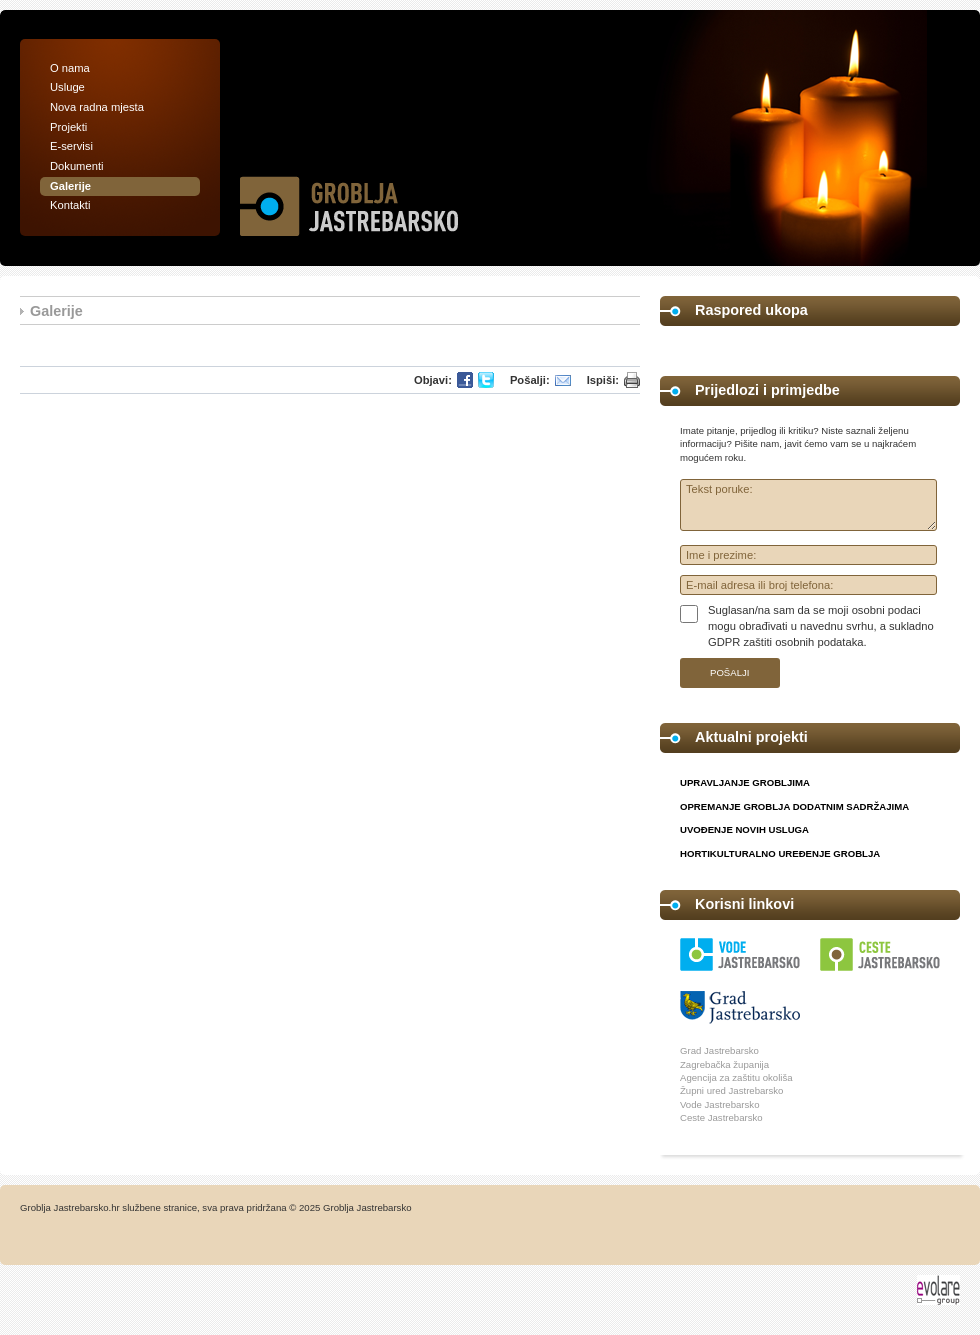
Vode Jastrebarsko (719, 1104)
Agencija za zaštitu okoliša (736, 1077)
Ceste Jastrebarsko (721, 1117)
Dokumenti (76, 166)
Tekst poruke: (808, 505)
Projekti (68, 127)
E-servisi (71, 146)
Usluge (67, 87)
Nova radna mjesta (97, 107)
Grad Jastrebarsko (719, 1050)
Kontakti (70, 205)
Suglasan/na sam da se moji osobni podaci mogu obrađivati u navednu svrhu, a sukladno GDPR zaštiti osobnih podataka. (821, 625)
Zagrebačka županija (724, 1064)
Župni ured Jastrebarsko (731, 1090)
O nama (70, 68)
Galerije (70, 186)
